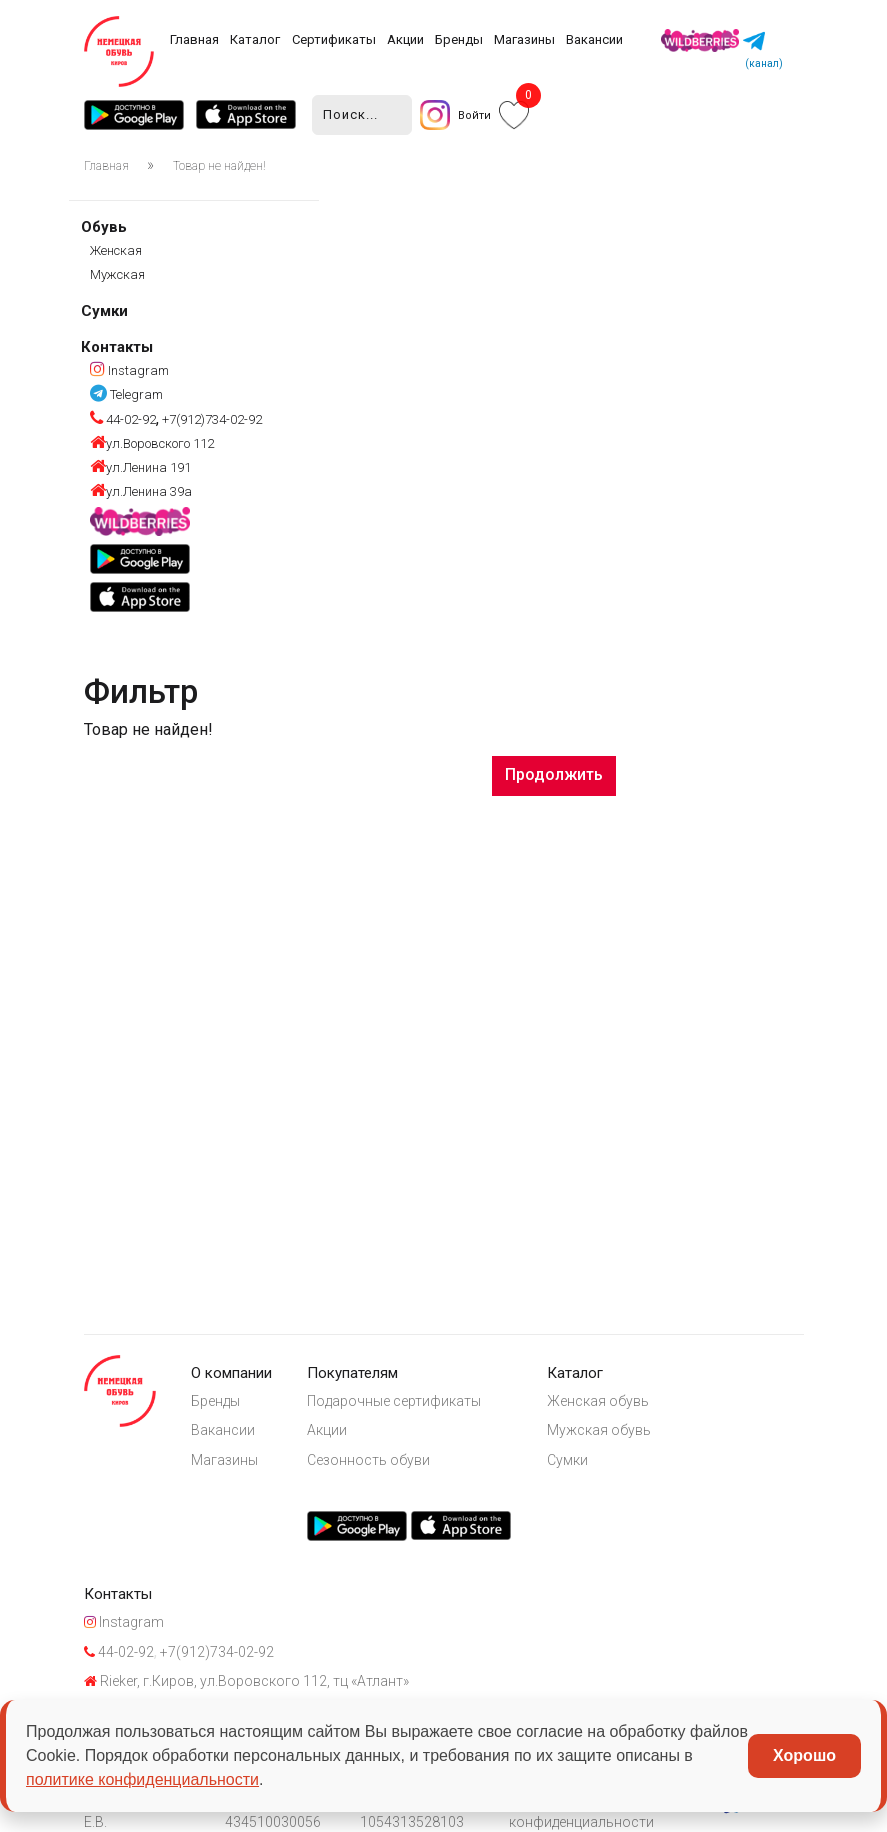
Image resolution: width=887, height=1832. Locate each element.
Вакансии (594, 39)
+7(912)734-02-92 (210, 419)
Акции (405, 39)
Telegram (126, 394)
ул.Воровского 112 (152, 443)
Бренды (459, 39)
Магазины (524, 39)
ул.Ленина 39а (141, 491)
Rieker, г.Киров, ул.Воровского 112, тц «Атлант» (246, 1681)
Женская (116, 250)
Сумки (104, 311)
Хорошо (804, 1755)
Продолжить (554, 774)
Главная (194, 39)
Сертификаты (334, 39)
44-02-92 (123, 419)
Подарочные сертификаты (394, 1401)
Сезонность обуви (368, 1460)
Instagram (129, 370)
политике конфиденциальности (142, 1779)
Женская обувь (598, 1401)
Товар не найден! (219, 166)
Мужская (117, 274)
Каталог (255, 39)
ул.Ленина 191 (140, 467)
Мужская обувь (599, 1430)
